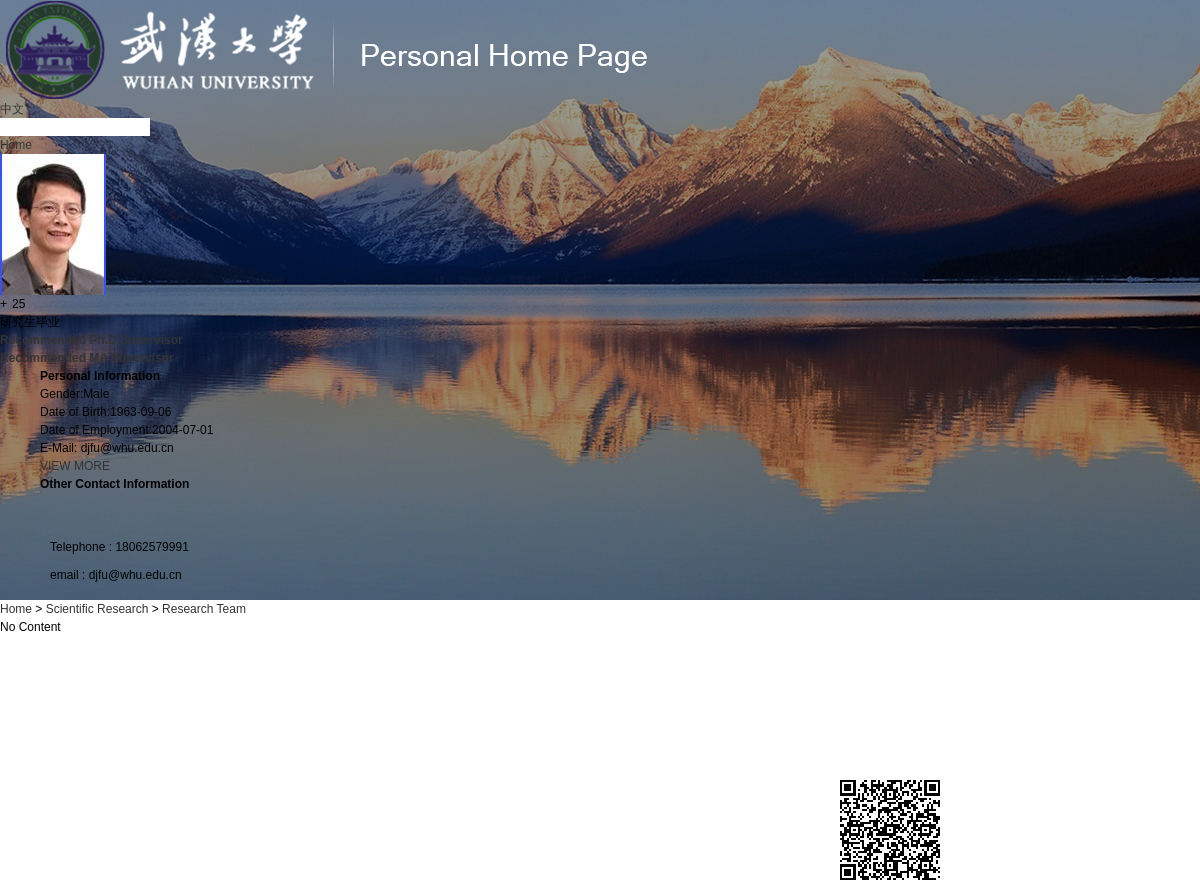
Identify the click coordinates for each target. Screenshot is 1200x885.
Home (16, 145)
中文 (12, 109)
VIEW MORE (75, 466)
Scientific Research (97, 609)
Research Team (204, 609)
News (245, 846)
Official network (311, 846)
